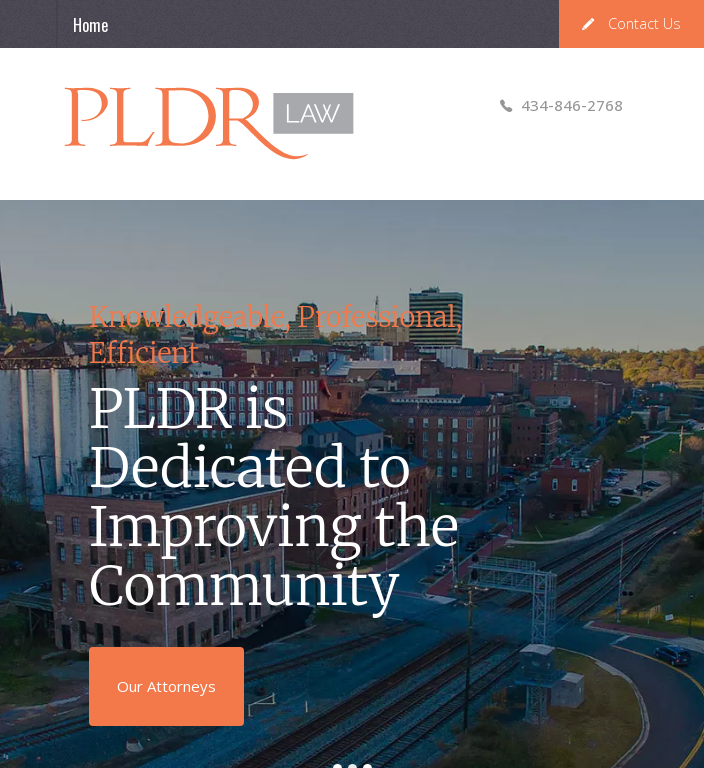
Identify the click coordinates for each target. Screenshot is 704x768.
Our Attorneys (166, 686)
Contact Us (631, 23)
